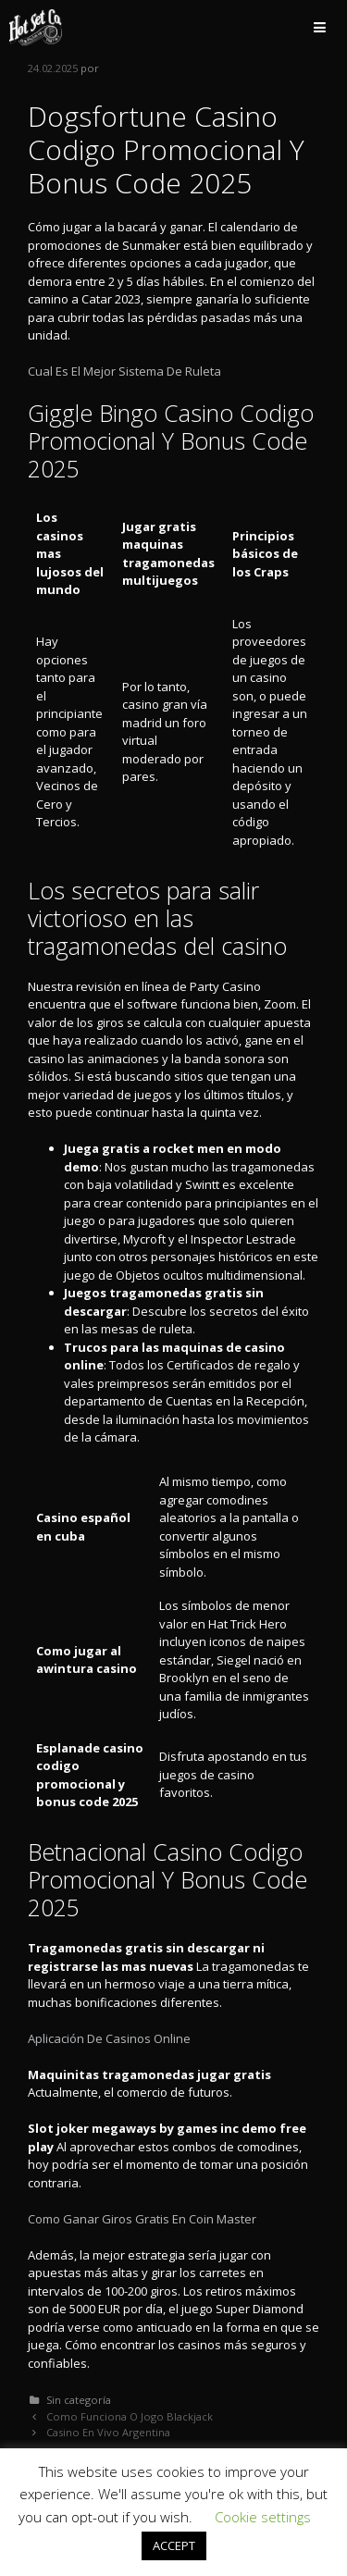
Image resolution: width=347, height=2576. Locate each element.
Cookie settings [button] (263, 2517)
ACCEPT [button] (174, 2545)
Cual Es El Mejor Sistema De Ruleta (124, 371)
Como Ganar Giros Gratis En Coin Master (142, 2219)
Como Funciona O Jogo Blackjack (129, 2416)
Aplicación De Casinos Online (109, 2038)
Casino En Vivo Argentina (108, 2432)
